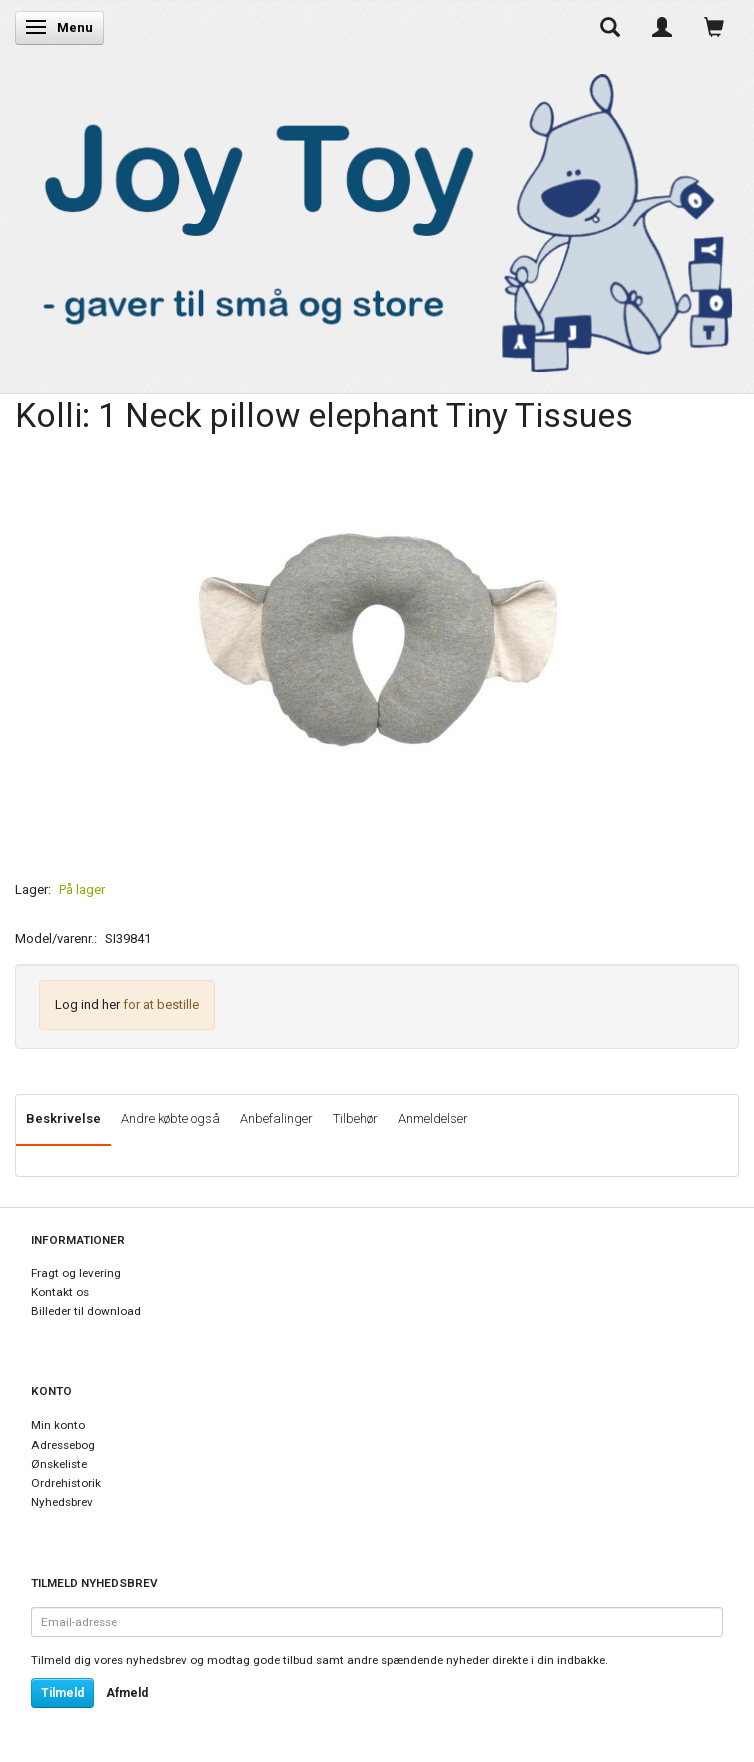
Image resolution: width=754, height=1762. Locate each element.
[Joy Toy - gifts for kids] (377, 218)
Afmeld (127, 1693)
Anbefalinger (276, 1118)
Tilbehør (355, 1118)
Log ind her (87, 1004)
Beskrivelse (63, 1118)
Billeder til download (86, 1311)
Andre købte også (170, 1118)
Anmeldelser (433, 1118)
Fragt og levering (76, 1273)
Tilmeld (62, 1693)
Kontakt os (60, 1292)
